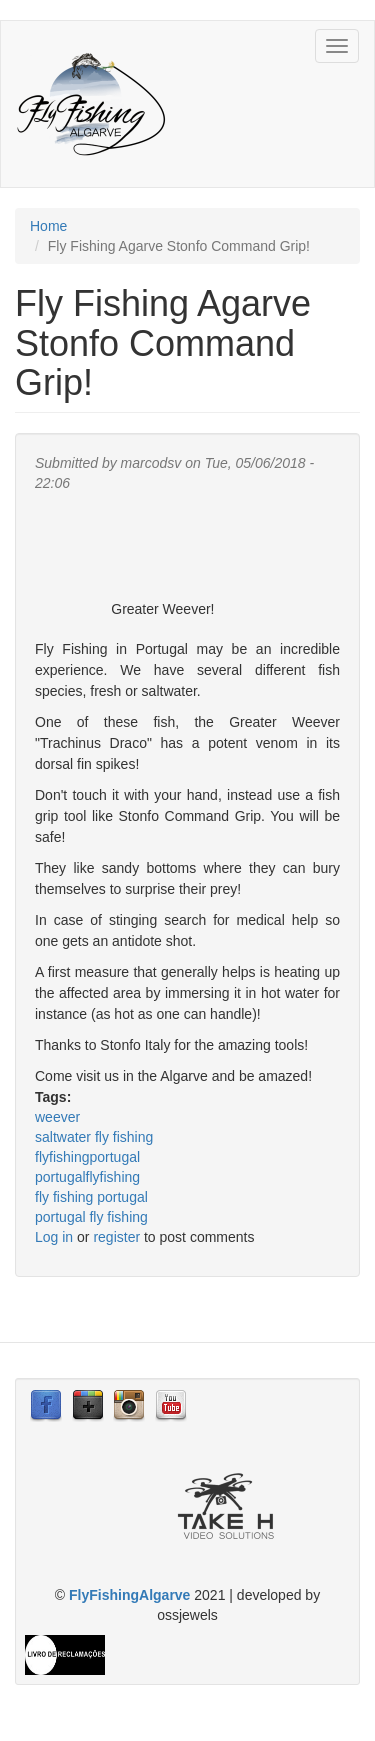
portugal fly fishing (91, 1217)
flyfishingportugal (87, 1157)
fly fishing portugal (91, 1197)
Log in (54, 1237)
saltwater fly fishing (94, 1137)
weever (57, 1117)
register (116, 1237)
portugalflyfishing (87, 1177)
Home (48, 226)
